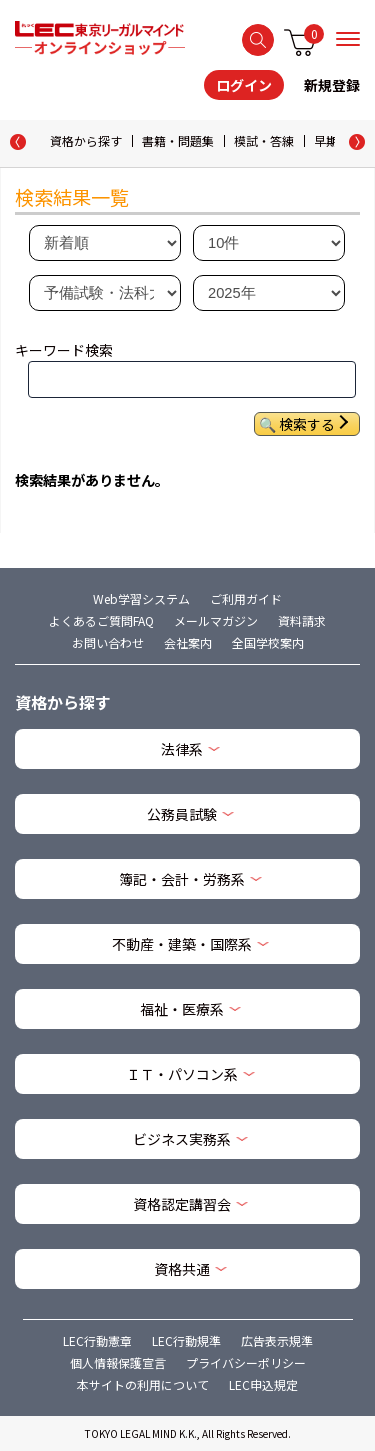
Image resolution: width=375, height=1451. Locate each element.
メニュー (348, 39)
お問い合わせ (108, 642)
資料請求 (302, 620)
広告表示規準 (277, 1340)
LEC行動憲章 (97, 1340)
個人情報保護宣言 (118, 1362)
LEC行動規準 (186, 1340)
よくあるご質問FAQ (101, 620)
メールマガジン (216, 620)
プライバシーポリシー (246, 1362)
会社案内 (188, 642)
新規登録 (332, 85)
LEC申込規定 (263, 1384)
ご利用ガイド (246, 598)
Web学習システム (141, 598)
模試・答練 (264, 140)
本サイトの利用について (143, 1384)
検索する (258, 40)
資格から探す (86, 140)
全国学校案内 (268, 642)
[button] (357, 142)
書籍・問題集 (178, 140)
